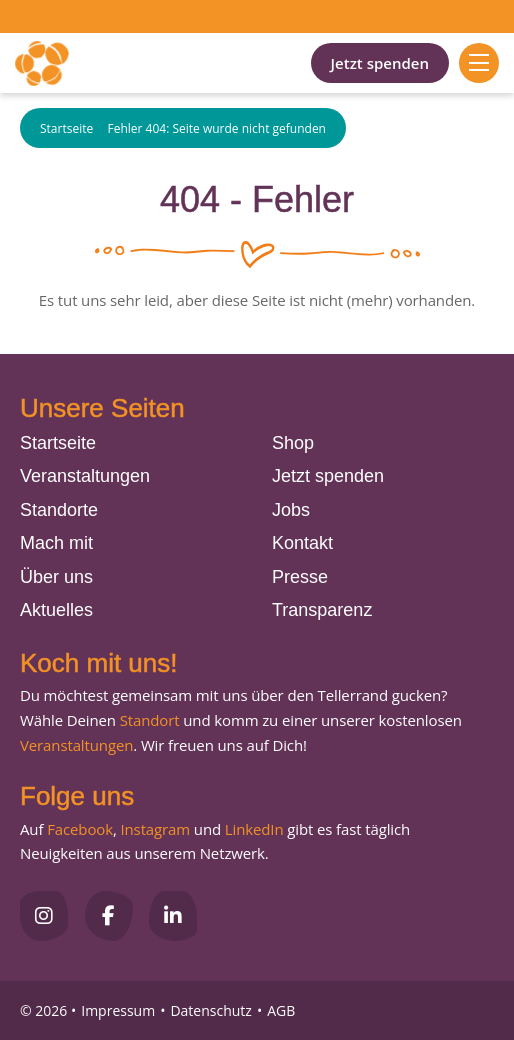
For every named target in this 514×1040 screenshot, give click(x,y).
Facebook (80, 829)
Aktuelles (56, 610)
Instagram (155, 829)
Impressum (118, 1010)
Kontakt (302, 543)
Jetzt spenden (380, 63)
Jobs (291, 510)
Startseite (66, 128)
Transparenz (322, 610)
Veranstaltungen (85, 476)
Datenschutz (210, 1010)
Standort (150, 720)
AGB (281, 1010)
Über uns (56, 577)
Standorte (59, 510)
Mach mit (56, 543)
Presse (300, 577)
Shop (293, 443)
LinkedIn (252, 829)
